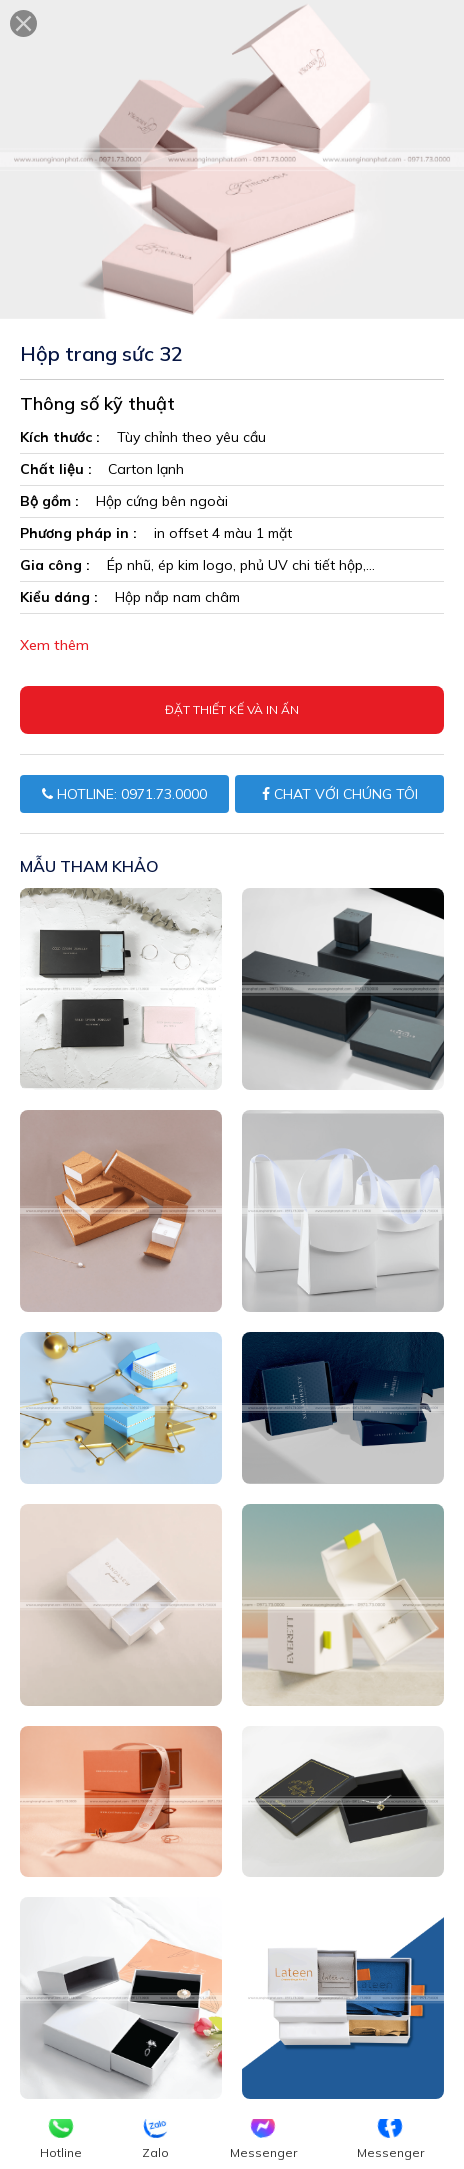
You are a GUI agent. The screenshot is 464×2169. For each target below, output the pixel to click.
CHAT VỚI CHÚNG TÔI (340, 794)
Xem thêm (54, 645)
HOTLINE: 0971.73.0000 (124, 794)
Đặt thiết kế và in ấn (232, 709)
